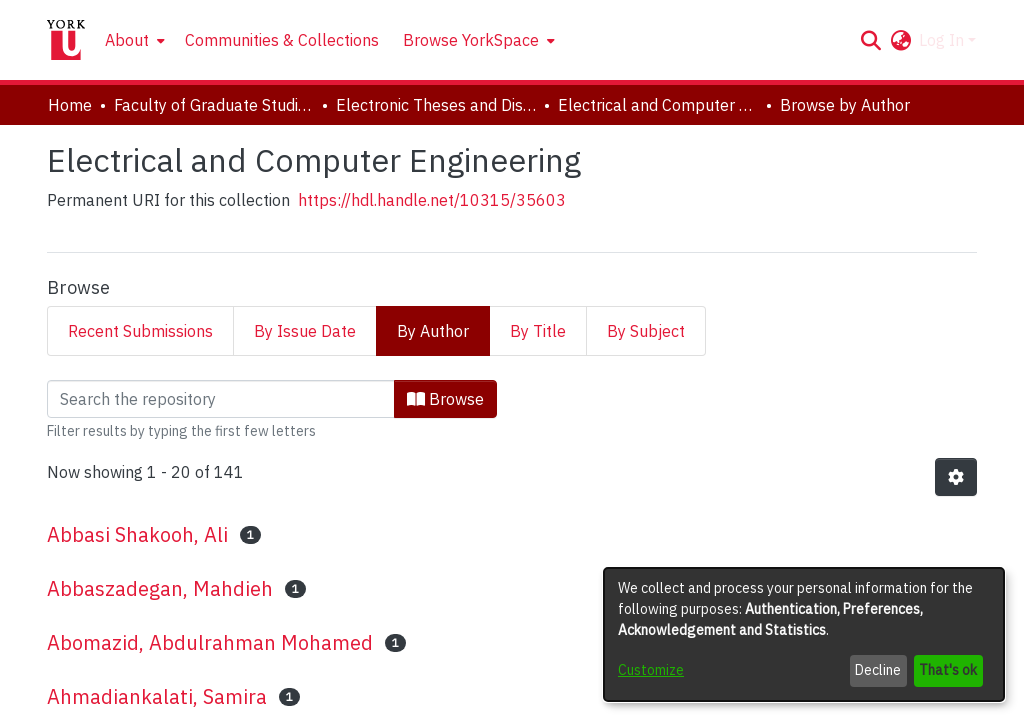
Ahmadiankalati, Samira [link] (157, 696)
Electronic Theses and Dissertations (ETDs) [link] (436, 105)
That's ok (948, 670)
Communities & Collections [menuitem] (282, 40)
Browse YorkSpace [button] (471, 40)
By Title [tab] (538, 331)
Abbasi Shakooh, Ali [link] (137, 534)
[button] (870, 40)
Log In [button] (943, 40)
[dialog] (804, 634)
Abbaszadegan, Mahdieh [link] (160, 588)
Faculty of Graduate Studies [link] (214, 105)
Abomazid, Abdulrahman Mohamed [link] (210, 642)
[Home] (66, 40)
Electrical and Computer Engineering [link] (658, 105)
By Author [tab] (433, 331)
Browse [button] (445, 399)
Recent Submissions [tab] (140, 331)
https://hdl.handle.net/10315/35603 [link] (432, 200)
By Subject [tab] (646, 331)
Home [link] (70, 105)
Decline (878, 670)
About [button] (127, 40)
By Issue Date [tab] (305, 331)
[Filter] (221, 399)
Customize (651, 670)
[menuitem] (133, 40)
